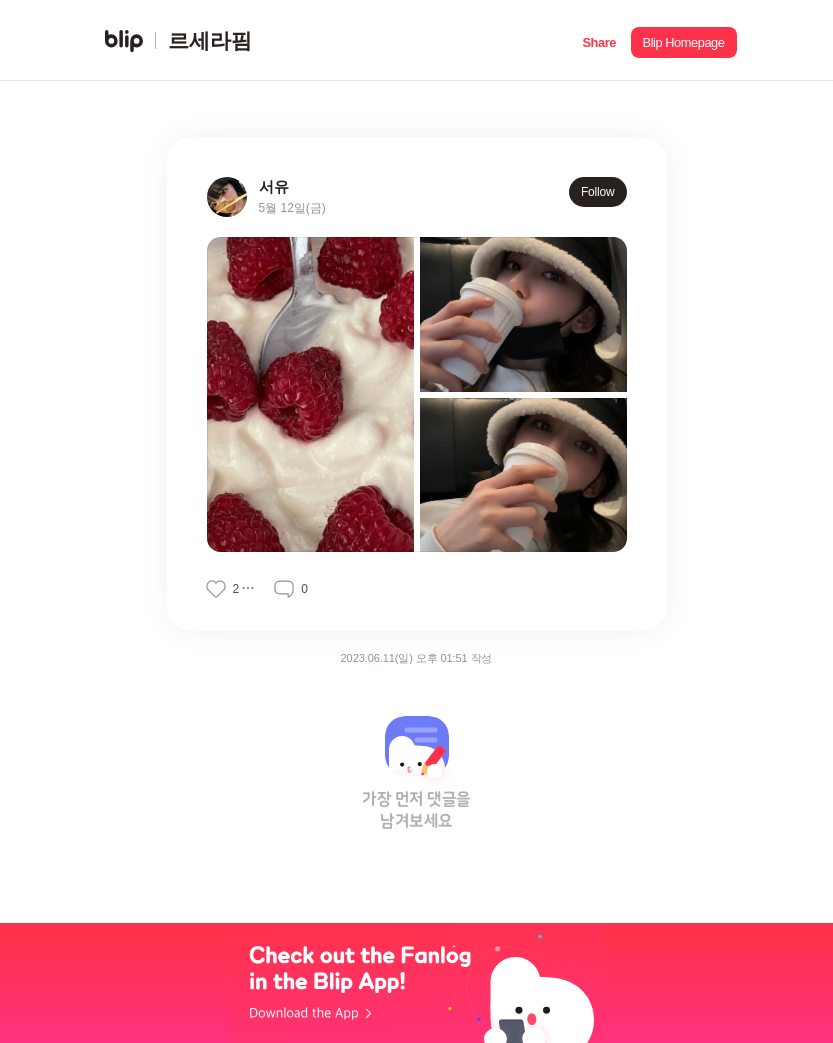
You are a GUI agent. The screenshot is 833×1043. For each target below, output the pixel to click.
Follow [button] (598, 192)
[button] (599, 40)
